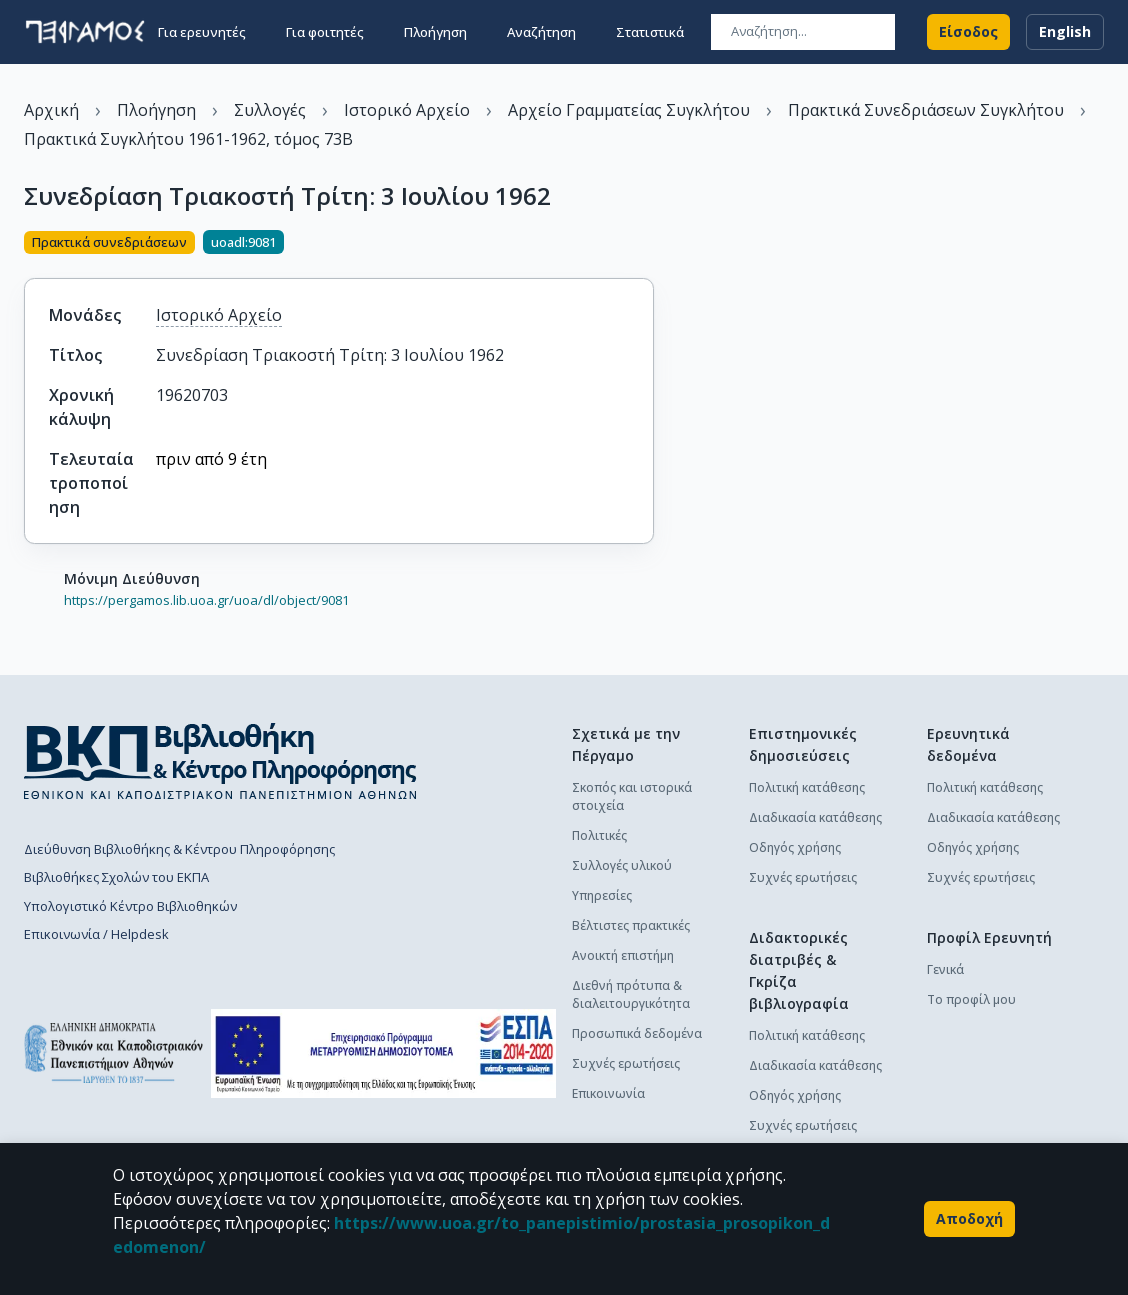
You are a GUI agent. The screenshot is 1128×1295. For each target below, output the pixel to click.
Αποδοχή (969, 1219)
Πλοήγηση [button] (435, 32)
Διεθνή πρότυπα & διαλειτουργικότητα (631, 994)
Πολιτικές (599, 835)
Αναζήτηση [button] (541, 32)
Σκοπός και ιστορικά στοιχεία (632, 796)
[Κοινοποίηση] (646, 244)
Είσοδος (968, 32)
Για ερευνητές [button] (202, 32)
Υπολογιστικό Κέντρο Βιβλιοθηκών (130, 906)
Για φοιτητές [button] (325, 32)
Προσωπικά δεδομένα (637, 1033)
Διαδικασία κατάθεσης (815, 817)
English (1065, 32)
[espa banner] (383, 1053)
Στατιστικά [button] (650, 32)
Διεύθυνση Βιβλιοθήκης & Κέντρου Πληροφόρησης (179, 849)
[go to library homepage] (220, 761)
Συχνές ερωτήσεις (626, 1063)
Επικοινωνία (608, 1093)
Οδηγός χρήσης (795, 847)
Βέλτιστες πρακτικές (631, 925)
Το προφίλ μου (971, 999)
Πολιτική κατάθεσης (807, 787)
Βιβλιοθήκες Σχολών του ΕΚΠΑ (116, 877)
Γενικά (945, 969)
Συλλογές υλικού (622, 865)
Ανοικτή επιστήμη (623, 955)
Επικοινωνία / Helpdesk (96, 934)
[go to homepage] (85, 32)
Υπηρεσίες (602, 895)
